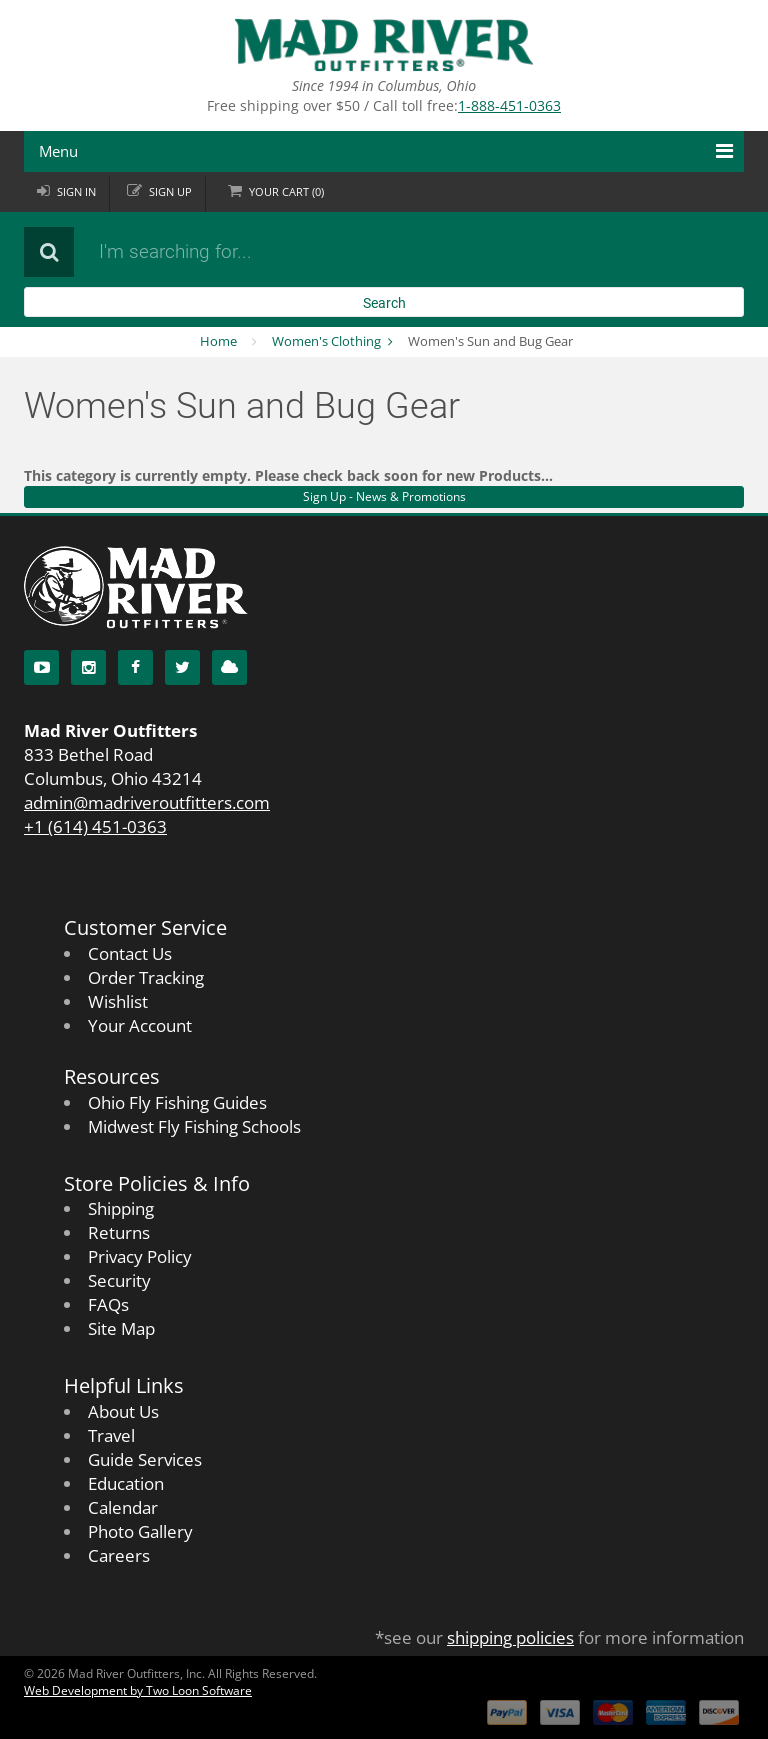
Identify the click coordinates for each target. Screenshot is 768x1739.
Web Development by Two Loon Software (138, 1690)
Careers (119, 1555)
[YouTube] (41, 667)
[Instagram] (88, 667)
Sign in (76, 191)
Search (384, 303)
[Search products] (329, 252)
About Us (123, 1411)
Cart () (286, 191)
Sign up (170, 191)
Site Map (121, 1328)
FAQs (108, 1304)
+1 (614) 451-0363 (95, 826)
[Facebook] (135, 667)
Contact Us (130, 953)
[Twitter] (182, 667)
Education (126, 1483)
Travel (111, 1435)
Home (218, 341)
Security (119, 1280)
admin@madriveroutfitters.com (147, 802)
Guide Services (145, 1459)
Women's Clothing (326, 341)
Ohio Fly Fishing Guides (177, 1102)
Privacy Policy (140, 1256)
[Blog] (229, 667)
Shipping (121, 1208)
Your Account (140, 1025)
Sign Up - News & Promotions (384, 496)
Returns (119, 1232)
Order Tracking (146, 977)
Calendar (123, 1507)
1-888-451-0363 (509, 105)
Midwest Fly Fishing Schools (194, 1126)
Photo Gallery (140, 1531)
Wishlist (118, 1001)
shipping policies (510, 1637)
